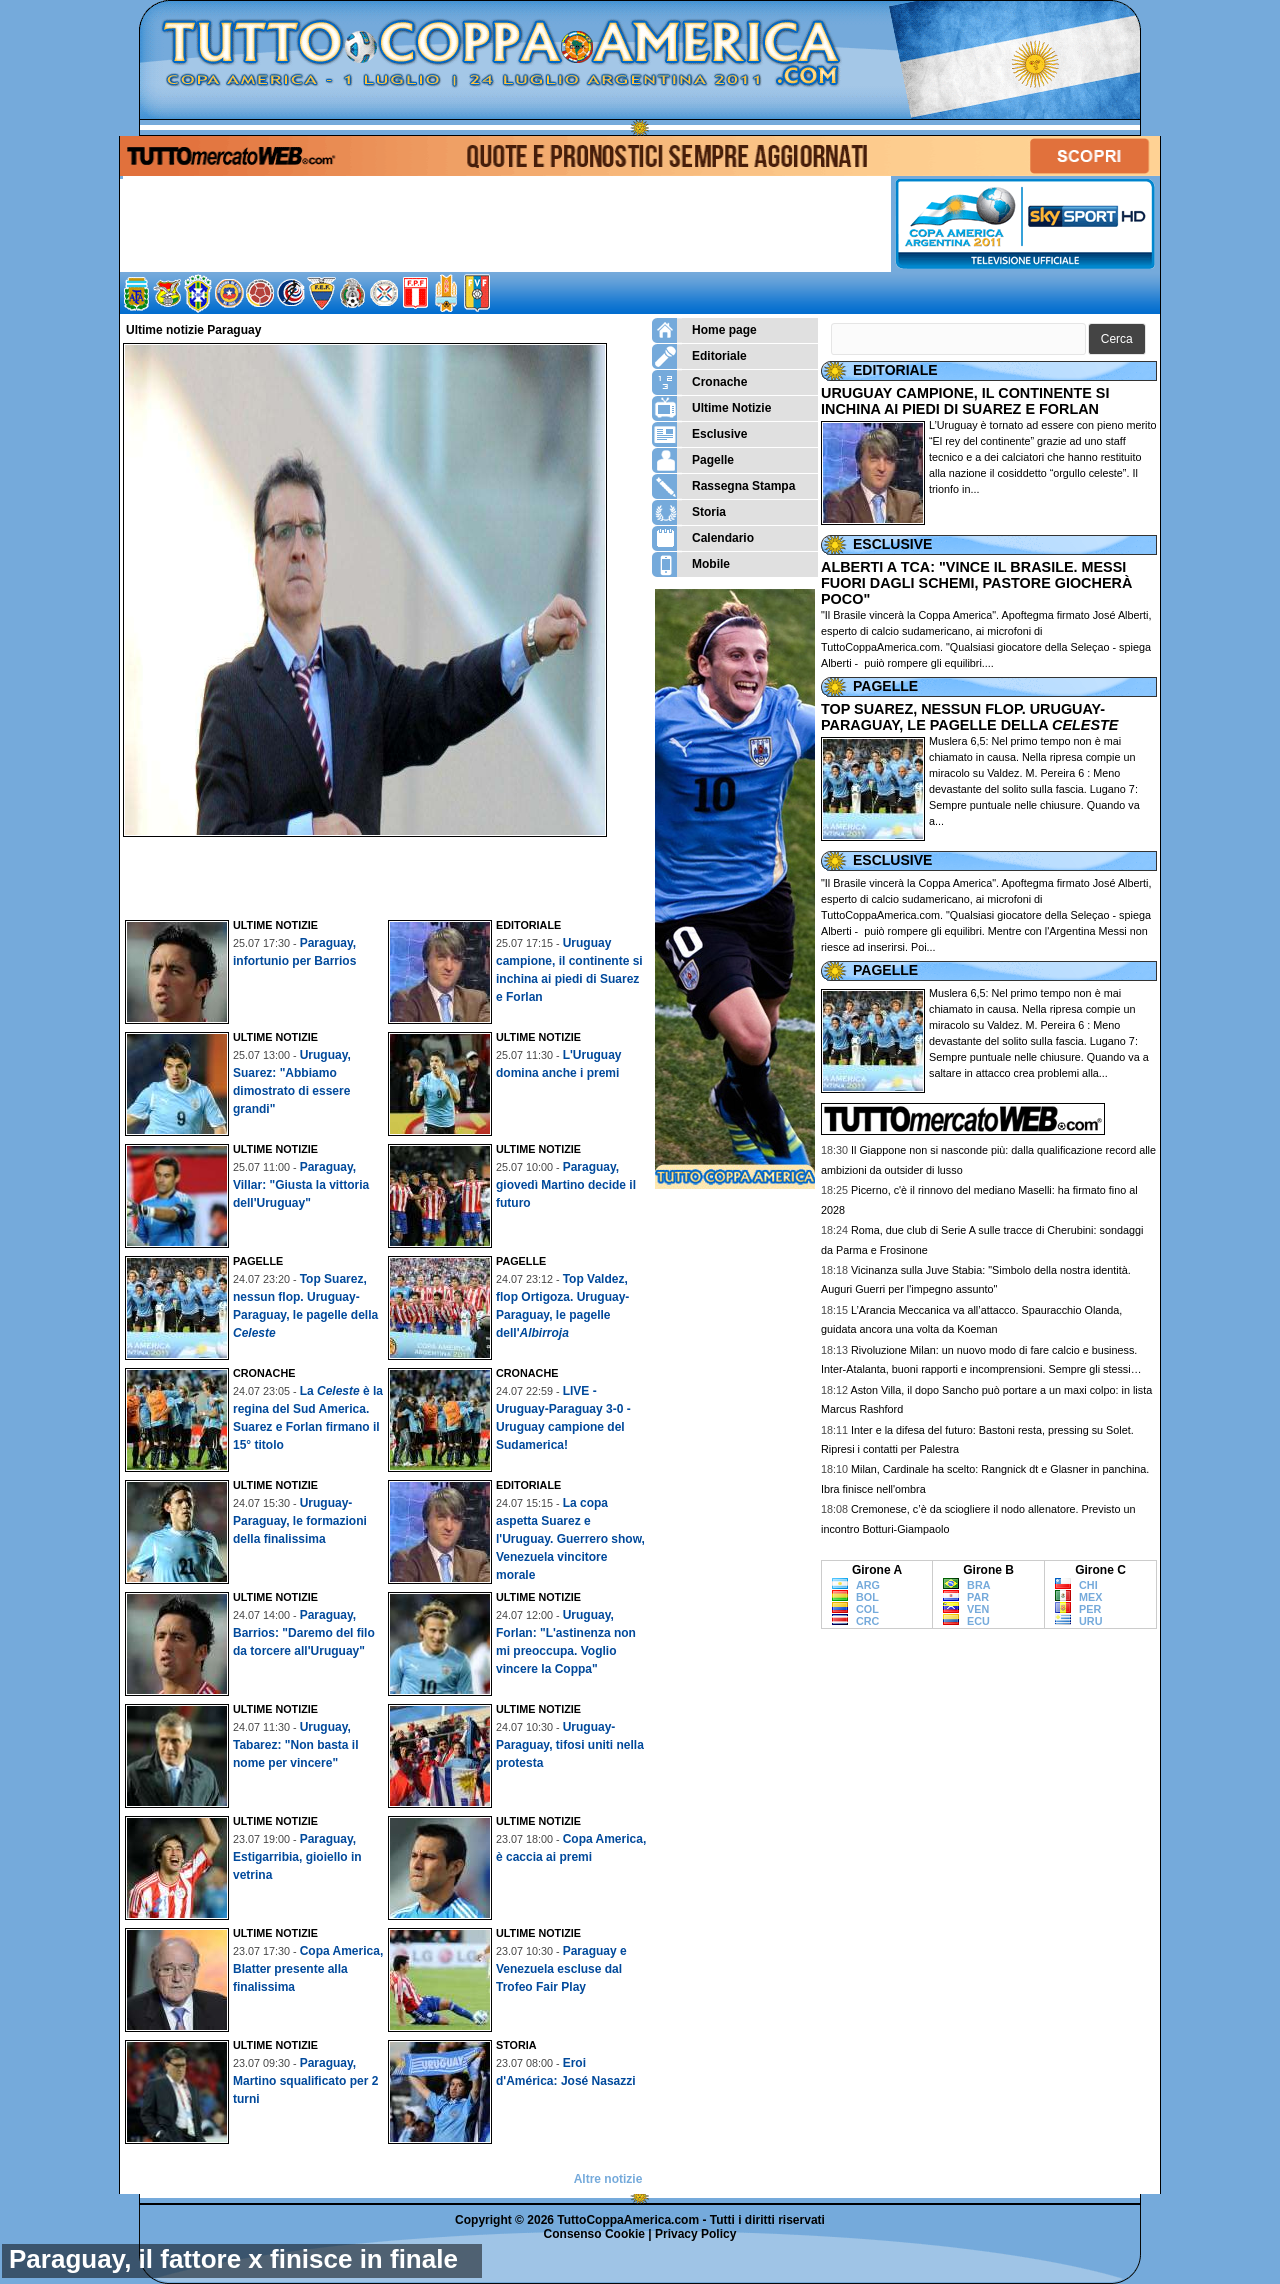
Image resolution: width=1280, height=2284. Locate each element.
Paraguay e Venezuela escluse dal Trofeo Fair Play (561, 1969)
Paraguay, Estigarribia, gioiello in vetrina (297, 1857)
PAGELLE (885, 686)
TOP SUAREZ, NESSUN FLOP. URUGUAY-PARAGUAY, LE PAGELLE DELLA (969, 717)
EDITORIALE (895, 370)
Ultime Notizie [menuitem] (711, 408)
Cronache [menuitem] (699, 382)
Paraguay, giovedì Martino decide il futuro (566, 1185)
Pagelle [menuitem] (693, 460)
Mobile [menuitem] (691, 564)
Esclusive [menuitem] (699, 434)
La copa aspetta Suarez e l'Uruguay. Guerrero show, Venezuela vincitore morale (570, 1539)
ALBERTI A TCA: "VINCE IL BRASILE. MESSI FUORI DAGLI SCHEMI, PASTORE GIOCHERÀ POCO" (976, 583)
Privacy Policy (695, 2234)
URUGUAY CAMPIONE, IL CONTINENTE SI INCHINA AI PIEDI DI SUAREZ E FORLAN (965, 401)
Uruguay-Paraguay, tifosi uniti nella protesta (570, 1745)
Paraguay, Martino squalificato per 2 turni (305, 2081)
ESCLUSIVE (892, 544)
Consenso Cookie (594, 2234)
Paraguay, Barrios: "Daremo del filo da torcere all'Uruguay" (304, 1633)
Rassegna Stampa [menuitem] (723, 486)
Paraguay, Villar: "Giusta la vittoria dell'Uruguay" (301, 1185)
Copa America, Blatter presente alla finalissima (308, 1969)
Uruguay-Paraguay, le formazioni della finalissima (300, 1521)
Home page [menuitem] (704, 330)
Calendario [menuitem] (703, 538)
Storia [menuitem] (689, 512)
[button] (1117, 339)
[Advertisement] (388, 873)
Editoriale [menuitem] (699, 356)
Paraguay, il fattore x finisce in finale (233, 2259)
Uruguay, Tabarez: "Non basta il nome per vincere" (296, 1745)
